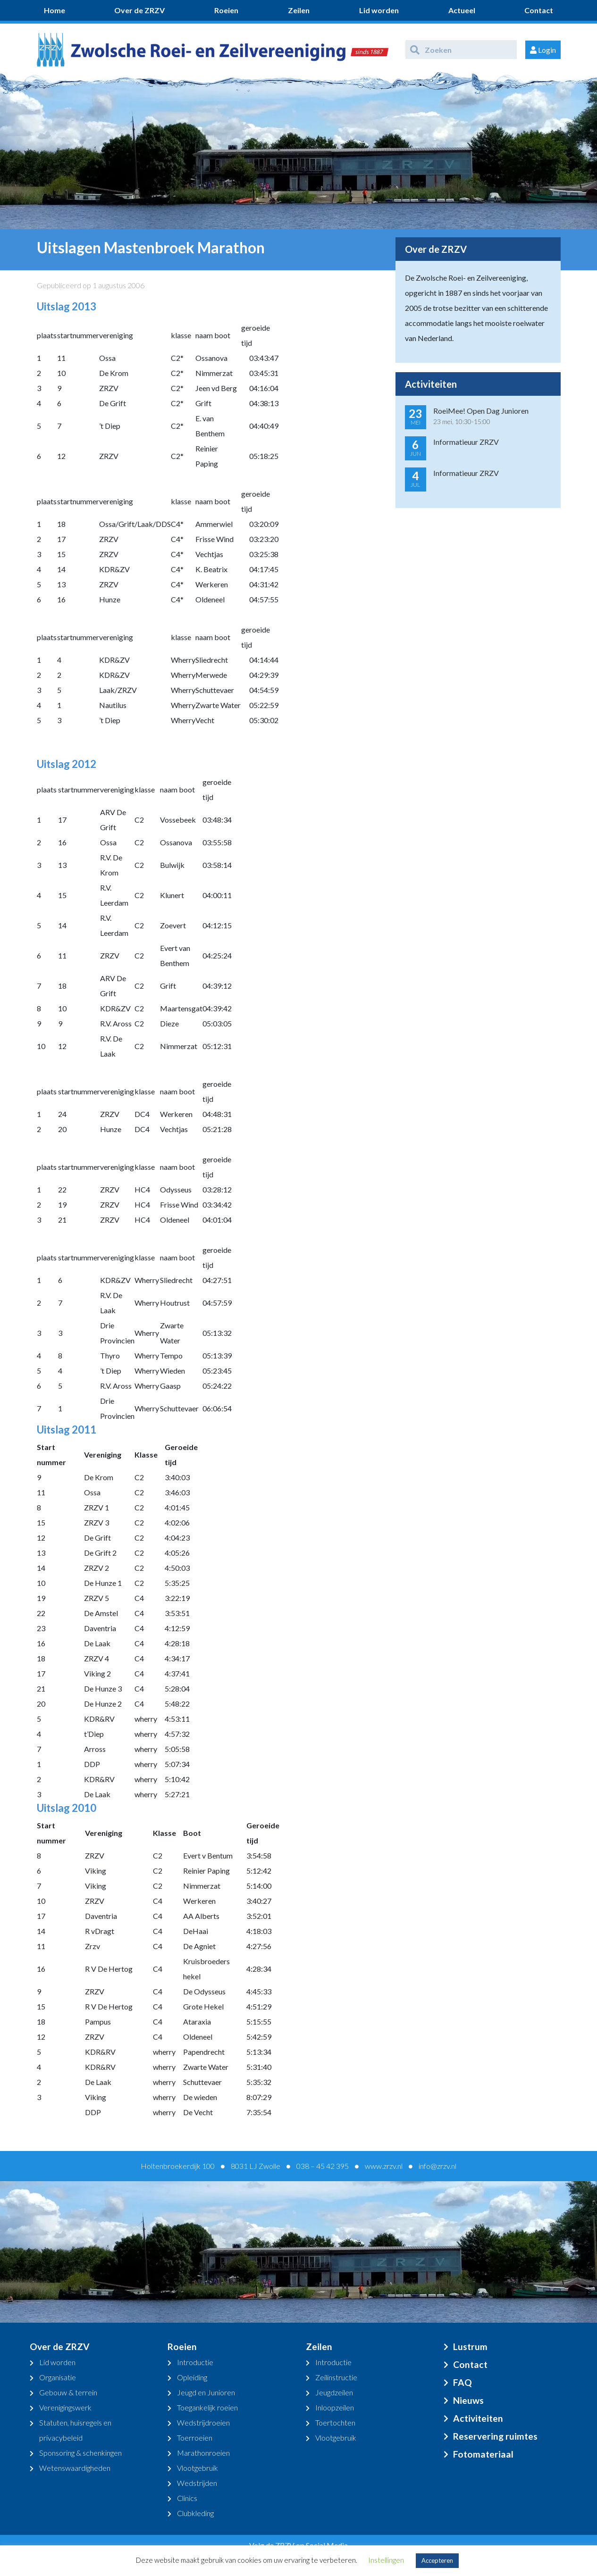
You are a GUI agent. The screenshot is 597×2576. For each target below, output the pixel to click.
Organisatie (57, 2377)
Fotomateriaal (483, 2454)
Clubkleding (195, 2513)
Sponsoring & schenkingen (80, 2452)
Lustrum (470, 2346)
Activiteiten (478, 2418)
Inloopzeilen (334, 2407)
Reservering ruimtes (495, 2436)
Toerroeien (194, 2437)
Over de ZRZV (139, 10)
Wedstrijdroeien (203, 2422)
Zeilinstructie (336, 2377)
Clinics (187, 2497)
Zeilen (299, 10)
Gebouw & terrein (68, 2392)
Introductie (195, 2362)
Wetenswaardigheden (74, 2467)
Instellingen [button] (386, 2560)
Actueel (461, 10)
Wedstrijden (197, 2482)
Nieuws (468, 2400)
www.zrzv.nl (384, 2165)
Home (54, 10)
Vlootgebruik (197, 2467)
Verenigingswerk (65, 2407)
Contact (538, 10)
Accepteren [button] (437, 2560)
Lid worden (379, 10)
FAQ (462, 2382)
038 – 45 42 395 (322, 2165)
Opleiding (192, 2377)
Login (543, 49)
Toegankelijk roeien (207, 2407)
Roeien (226, 10)
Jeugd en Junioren (206, 2392)
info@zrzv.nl (437, 2165)
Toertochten (335, 2422)
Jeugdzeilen (334, 2392)
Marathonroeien (203, 2452)
